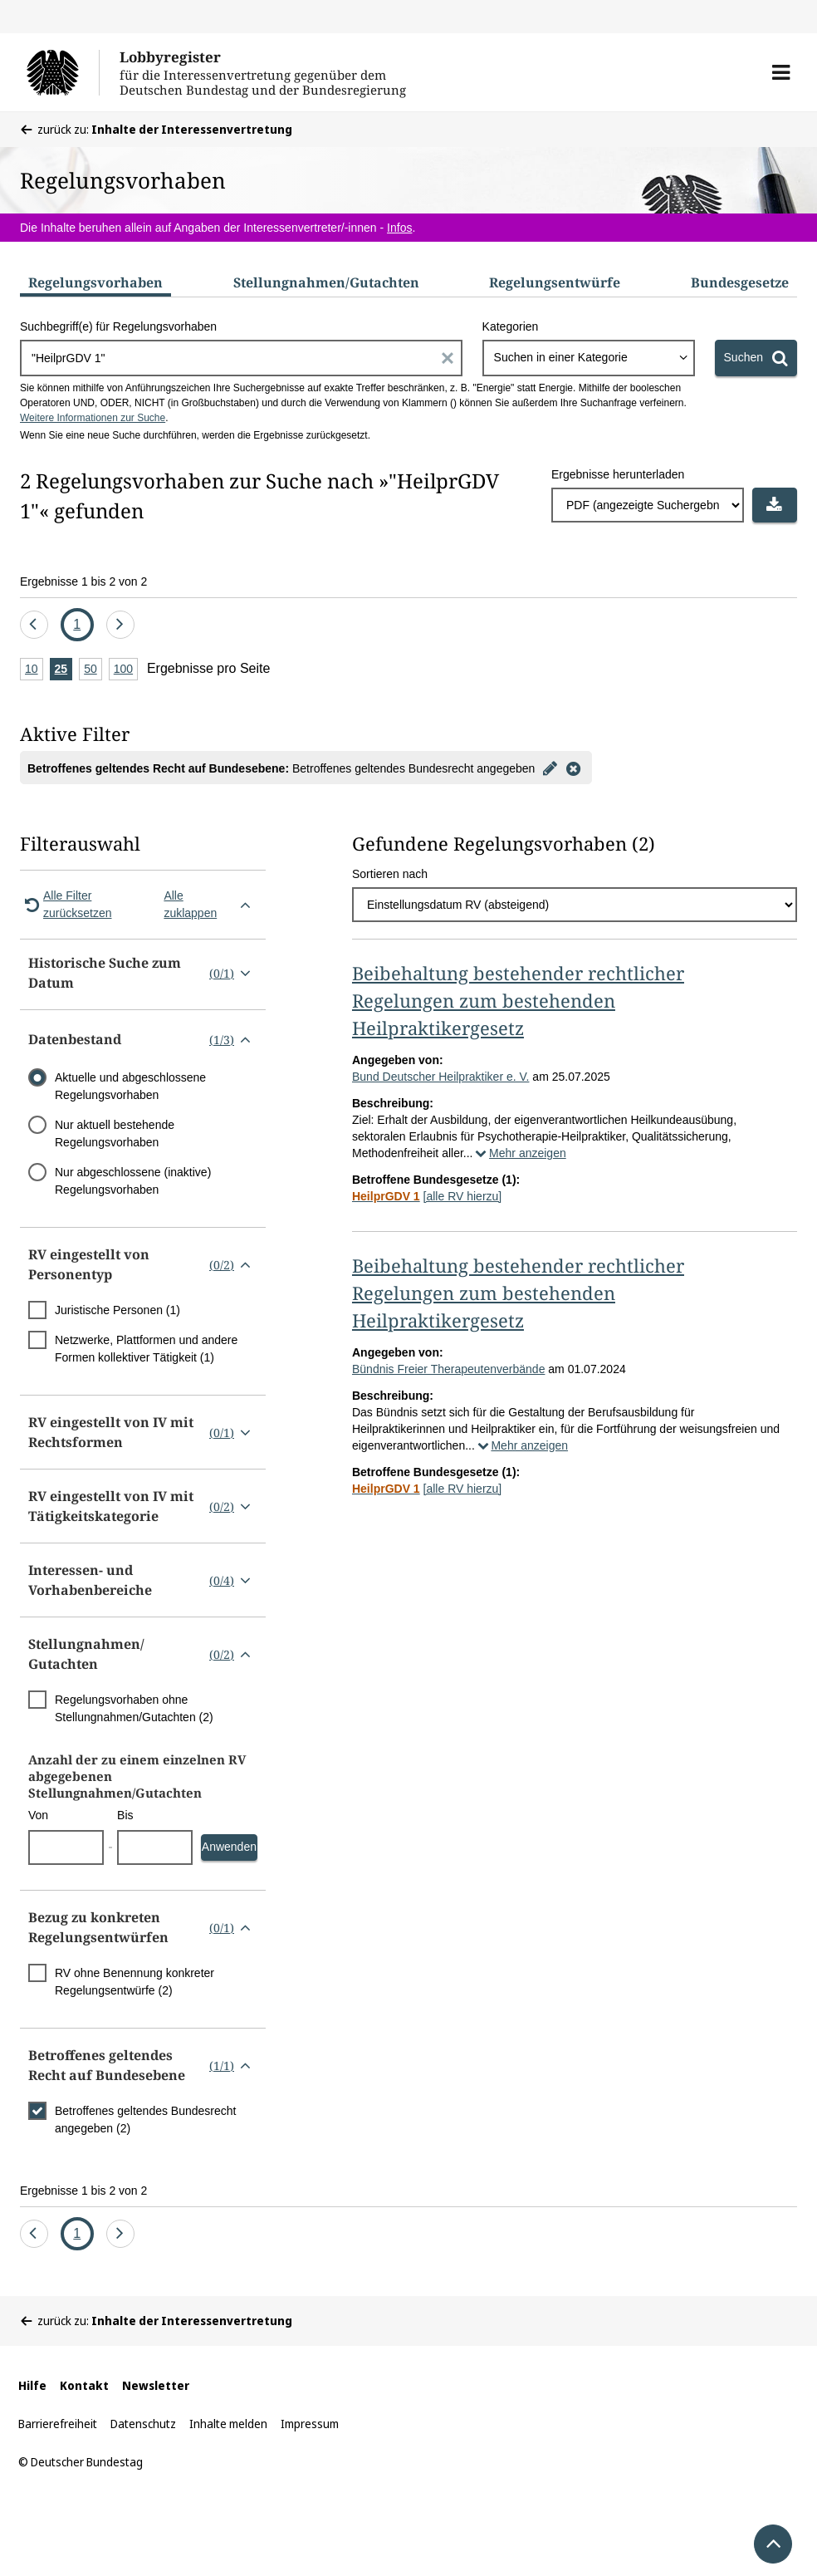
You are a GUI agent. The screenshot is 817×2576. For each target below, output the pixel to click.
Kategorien (510, 326)
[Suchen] (756, 358)
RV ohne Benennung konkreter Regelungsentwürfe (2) (134, 1981)
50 (93, 670)
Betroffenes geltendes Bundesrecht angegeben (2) (145, 2119)
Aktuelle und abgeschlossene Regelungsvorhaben (130, 1086)
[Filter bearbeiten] (549, 767)
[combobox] (588, 358)
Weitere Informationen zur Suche (92, 418)
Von (38, 1815)
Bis (125, 1815)
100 (126, 670)
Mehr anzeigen (519, 1153)
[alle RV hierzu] (462, 1196)
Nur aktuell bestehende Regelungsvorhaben (114, 1133)
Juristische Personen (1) (117, 1310)
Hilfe (32, 2385)
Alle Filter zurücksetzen (65, 904)
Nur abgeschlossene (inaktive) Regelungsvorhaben (133, 1180)
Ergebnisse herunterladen (617, 474)
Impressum (310, 2423)
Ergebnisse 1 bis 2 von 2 (83, 581)
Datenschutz (143, 2423)
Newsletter (155, 2385)
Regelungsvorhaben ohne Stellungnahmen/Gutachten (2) (134, 1708)
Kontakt (84, 2385)
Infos (399, 227)
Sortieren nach (390, 874)
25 (64, 670)
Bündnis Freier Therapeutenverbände (448, 1369)
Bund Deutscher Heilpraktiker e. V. (440, 1076)
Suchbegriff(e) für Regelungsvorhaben (118, 326)
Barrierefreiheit (57, 2423)
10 (34, 670)
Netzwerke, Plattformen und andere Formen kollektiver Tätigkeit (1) (146, 1348)
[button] (780, 72)
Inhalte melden (228, 2423)
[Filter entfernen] (573, 767)
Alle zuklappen (210, 904)
